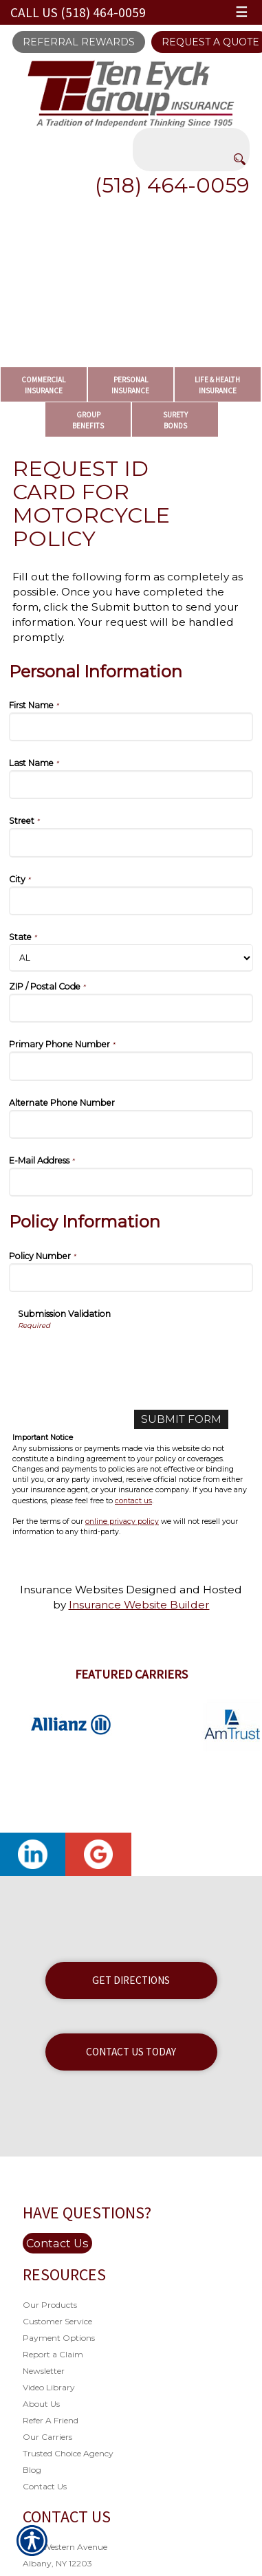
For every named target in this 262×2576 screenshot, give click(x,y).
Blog (32, 2470)
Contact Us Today (131, 2051)
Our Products (50, 2305)
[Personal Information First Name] (131, 726)
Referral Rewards (79, 42)
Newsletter (44, 2371)
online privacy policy (122, 1521)
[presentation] (122, 1357)
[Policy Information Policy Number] (131, 1277)
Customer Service (57, 2321)
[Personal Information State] (131, 958)
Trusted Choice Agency (68, 2453)
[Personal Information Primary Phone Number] (131, 1065)
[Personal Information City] (131, 900)
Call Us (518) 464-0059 (78, 12)
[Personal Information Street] (131, 842)
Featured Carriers (131, 1674)
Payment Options (59, 2338)
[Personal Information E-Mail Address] (131, 1182)
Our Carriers (47, 2437)
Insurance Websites (71, 1589)
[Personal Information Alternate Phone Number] (131, 1124)
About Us (41, 2404)
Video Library (49, 2387)
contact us (133, 1500)
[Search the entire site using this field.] (191, 138)
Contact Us (57, 2243)
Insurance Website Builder (139, 1604)
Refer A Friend (50, 2420)
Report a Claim (53, 2354)
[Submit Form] (181, 1419)
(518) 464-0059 (172, 185)
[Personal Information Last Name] (131, 784)
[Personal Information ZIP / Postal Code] (131, 1008)
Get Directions (131, 1980)
